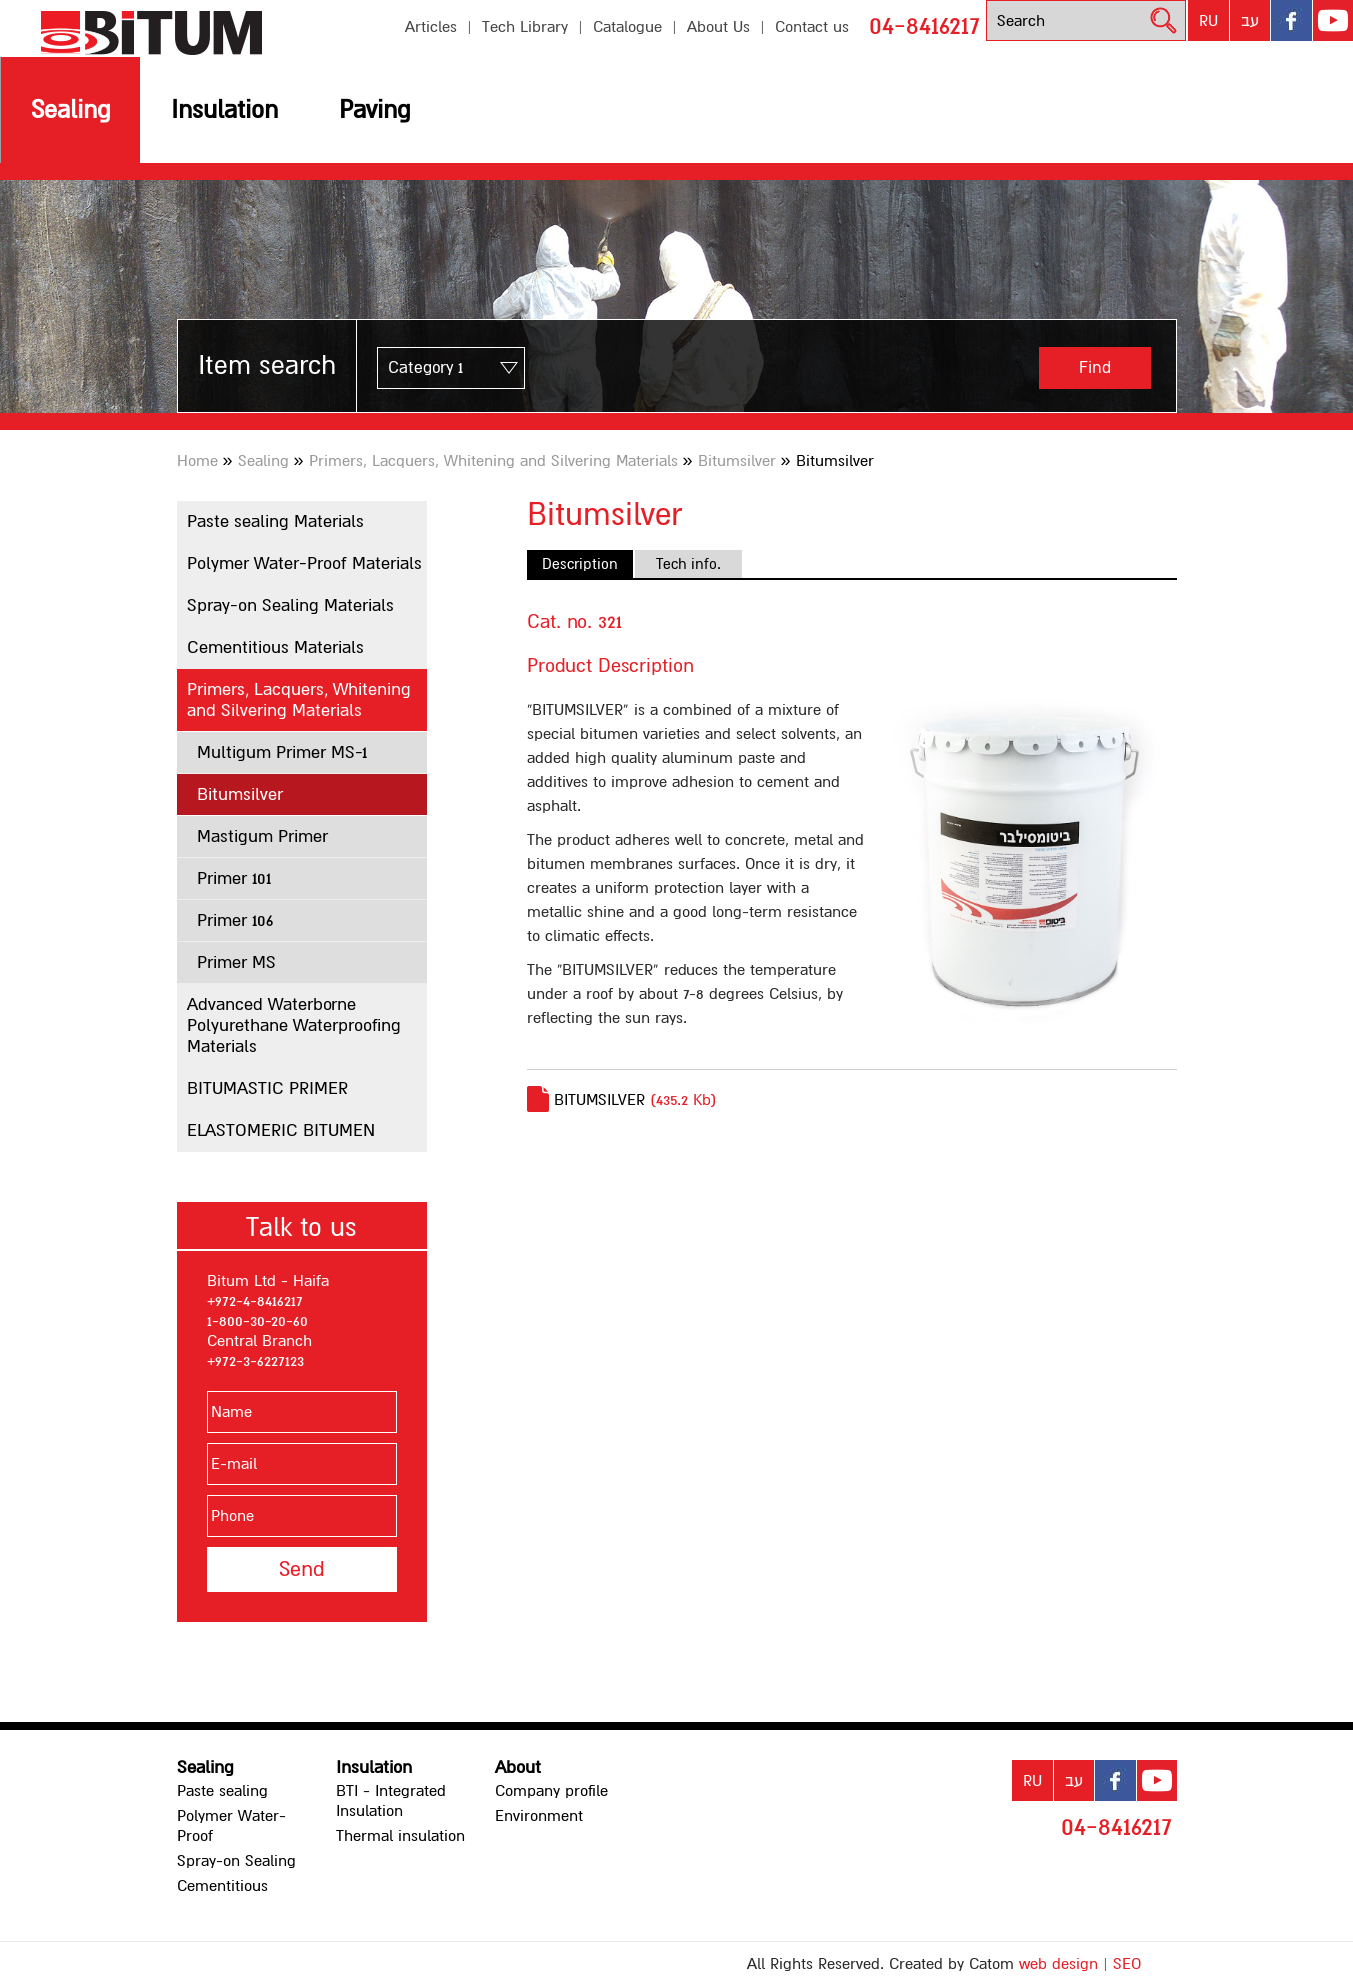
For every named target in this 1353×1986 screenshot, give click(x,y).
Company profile (551, 1791)
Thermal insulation (400, 1836)
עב (1250, 21)
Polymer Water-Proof (231, 1826)
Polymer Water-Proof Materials (304, 563)
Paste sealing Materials (275, 521)
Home (197, 461)
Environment (539, 1816)
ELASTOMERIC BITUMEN (281, 1130)
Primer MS (236, 962)
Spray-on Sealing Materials (290, 605)
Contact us (812, 27)
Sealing (70, 110)
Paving (374, 110)
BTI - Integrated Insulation (391, 1801)
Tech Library (525, 27)
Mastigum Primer (262, 836)
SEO (1127, 1964)
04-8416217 (924, 26)
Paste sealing (222, 1791)
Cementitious (222, 1886)
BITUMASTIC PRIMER (267, 1088)
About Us (718, 27)
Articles (431, 27)
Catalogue (627, 27)
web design (1058, 1964)
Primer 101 (234, 878)
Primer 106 (235, 920)
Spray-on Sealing (236, 1861)
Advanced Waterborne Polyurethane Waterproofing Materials (294, 1025)
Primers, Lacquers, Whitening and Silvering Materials (493, 461)
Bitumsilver (737, 461)
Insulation (224, 110)
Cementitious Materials (275, 647)
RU (1208, 21)
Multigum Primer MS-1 (282, 752)
